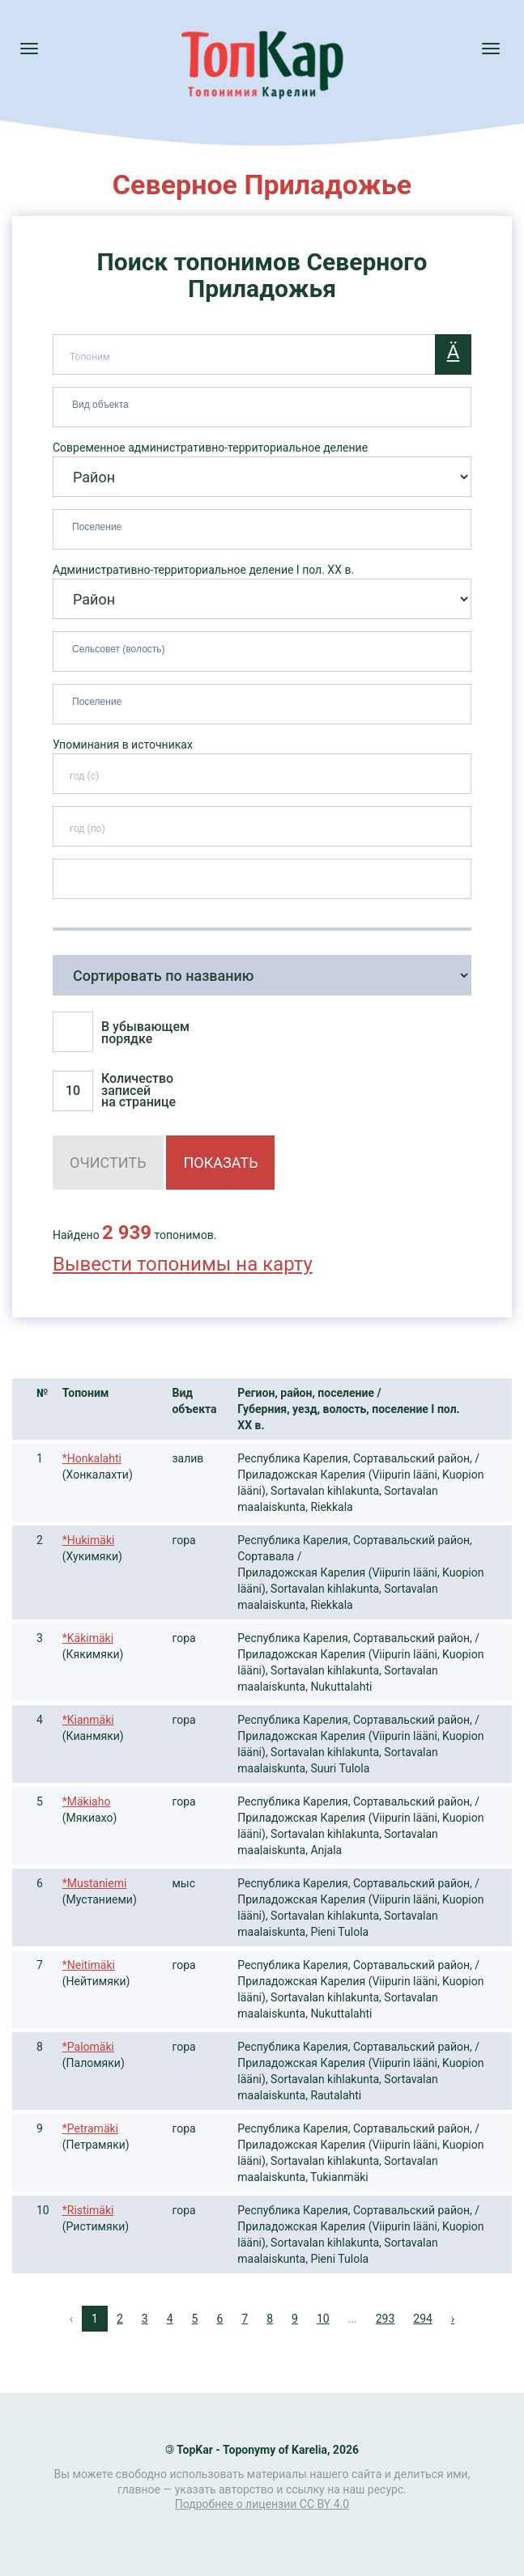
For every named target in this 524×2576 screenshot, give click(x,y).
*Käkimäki (87, 1638)
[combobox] (262, 407)
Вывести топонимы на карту (183, 1264)
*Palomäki (88, 2046)
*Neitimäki (88, 1965)
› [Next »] (452, 2318)
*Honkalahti (91, 1458)
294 (422, 2318)
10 (323, 2318)
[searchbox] (264, 404)
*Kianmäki (88, 1719)
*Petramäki (90, 2128)
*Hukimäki (88, 1540)
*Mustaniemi (94, 1883)
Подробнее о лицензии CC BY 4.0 (262, 2503)
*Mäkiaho (86, 1801)
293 (385, 2318)
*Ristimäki (88, 2210)
